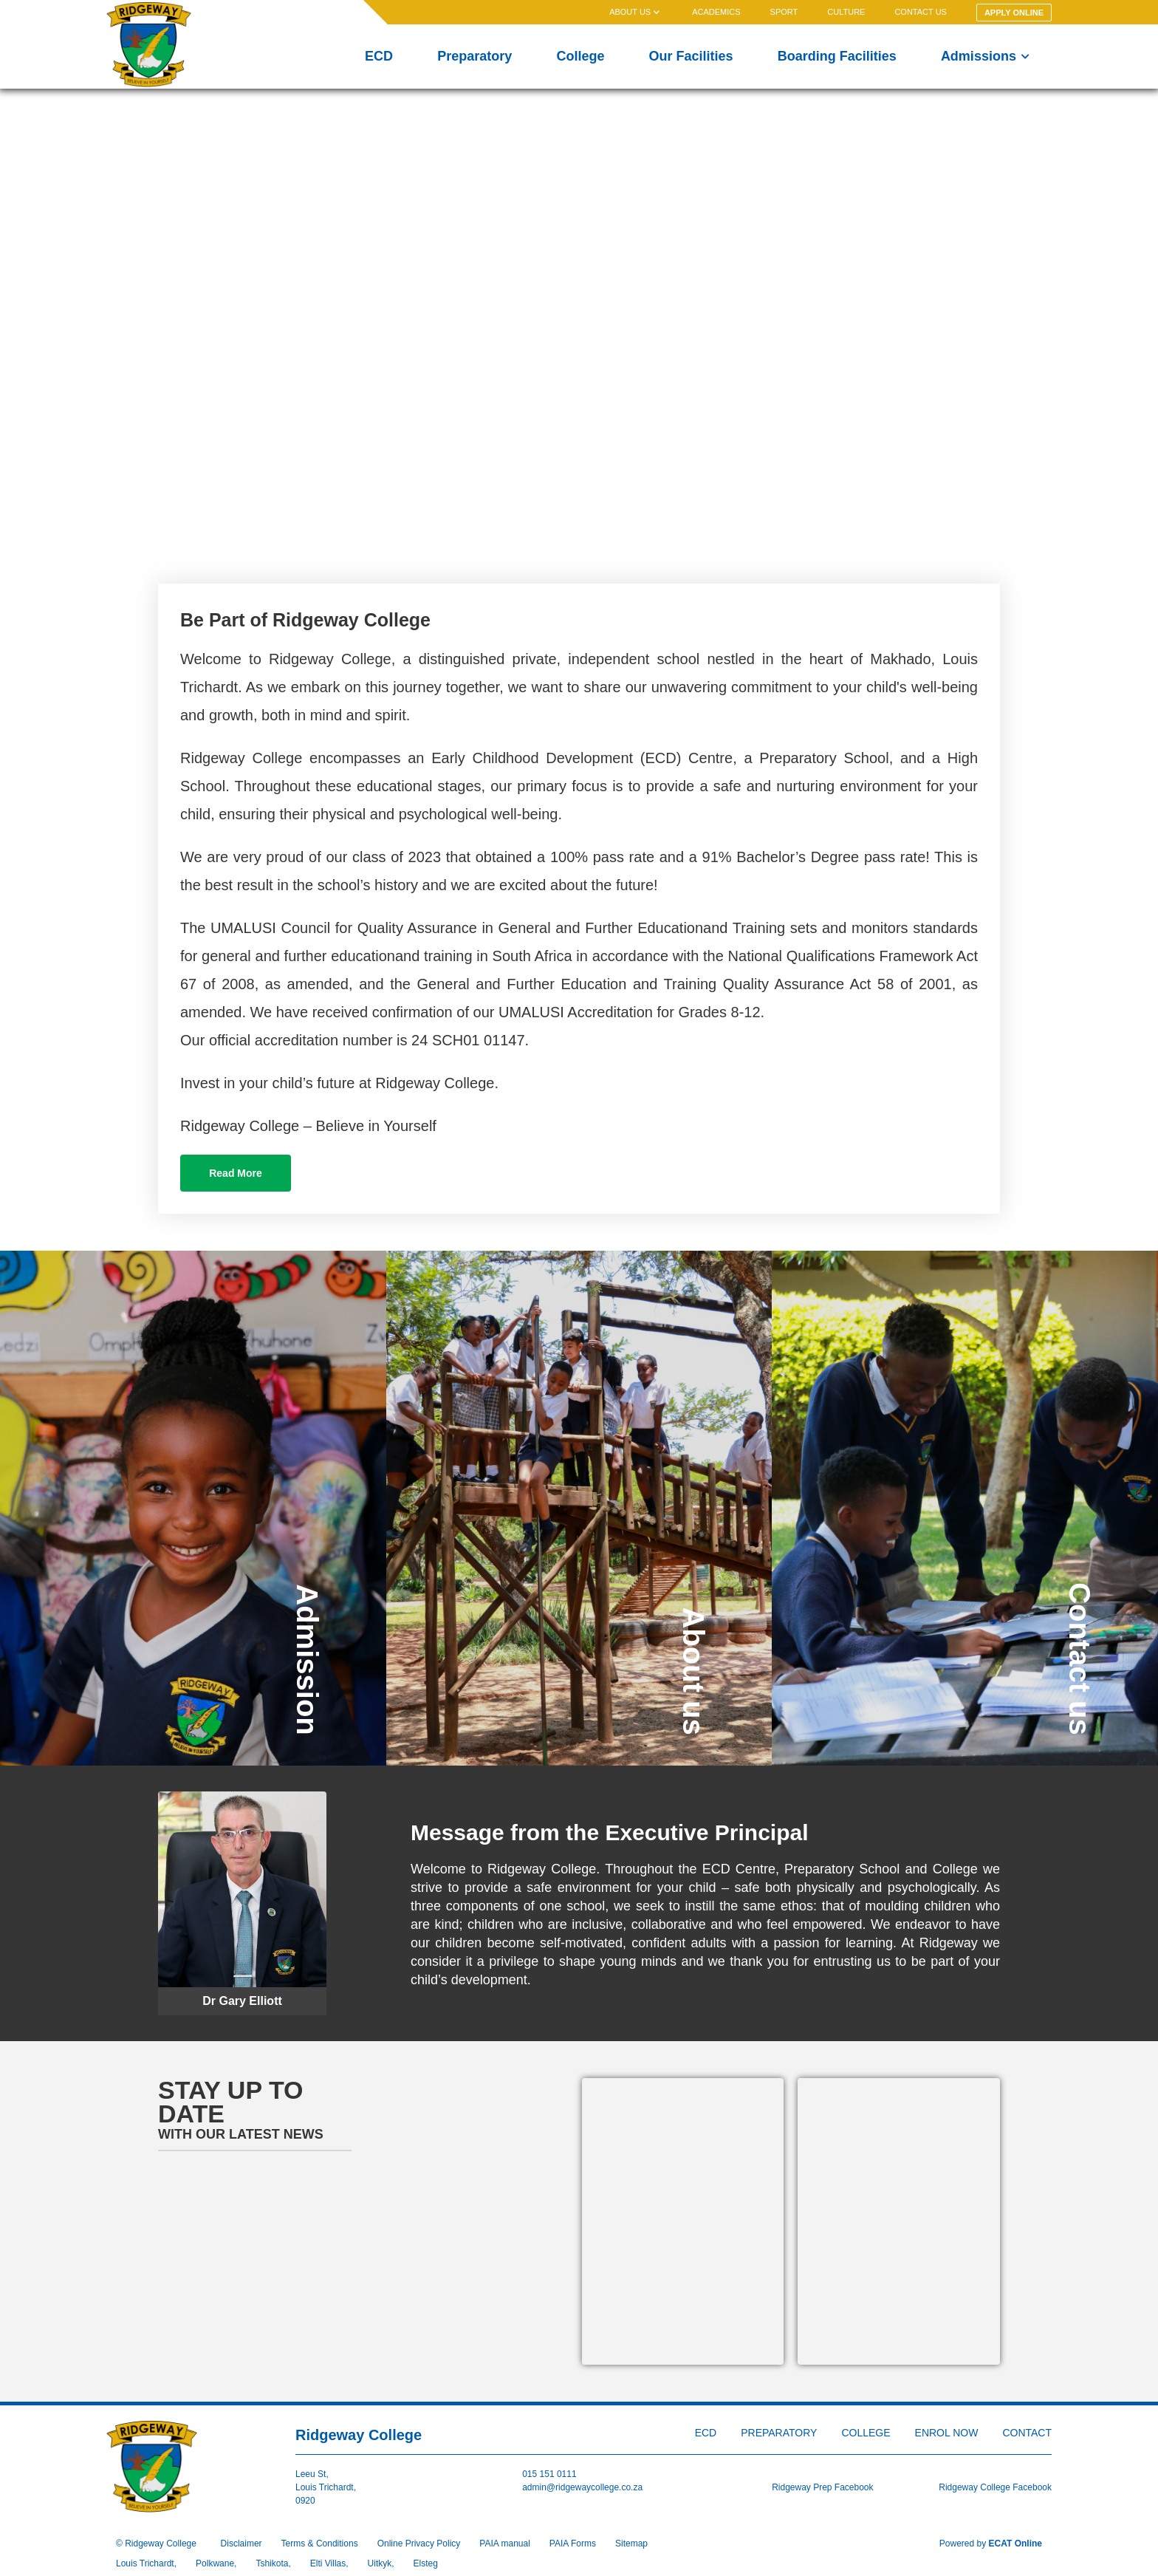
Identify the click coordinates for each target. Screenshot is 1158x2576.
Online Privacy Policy (419, 2543)
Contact (1027, 2433)
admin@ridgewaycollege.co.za (582, 2487)
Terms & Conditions (319, 2543)
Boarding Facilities (837, 56)
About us (635, 12)
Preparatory (474, 56)
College (580, 56)
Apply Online (1014, 12)
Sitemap (631, 2543)
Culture (846, 11)
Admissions (985, 56)
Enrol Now (947, 2433)
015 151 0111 (549, 2474)
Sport (784, 11)
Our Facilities (691, 56)
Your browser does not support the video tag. (579, 329)
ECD (379, 56)
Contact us (920, 11)
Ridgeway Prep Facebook (822, 2487)
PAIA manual (504, 2543)
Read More (235, 1173)
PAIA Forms (572, 2543)
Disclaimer (241, 2543)
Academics (716, 11)
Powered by (990, 2543)
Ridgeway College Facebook (995, 2487)
